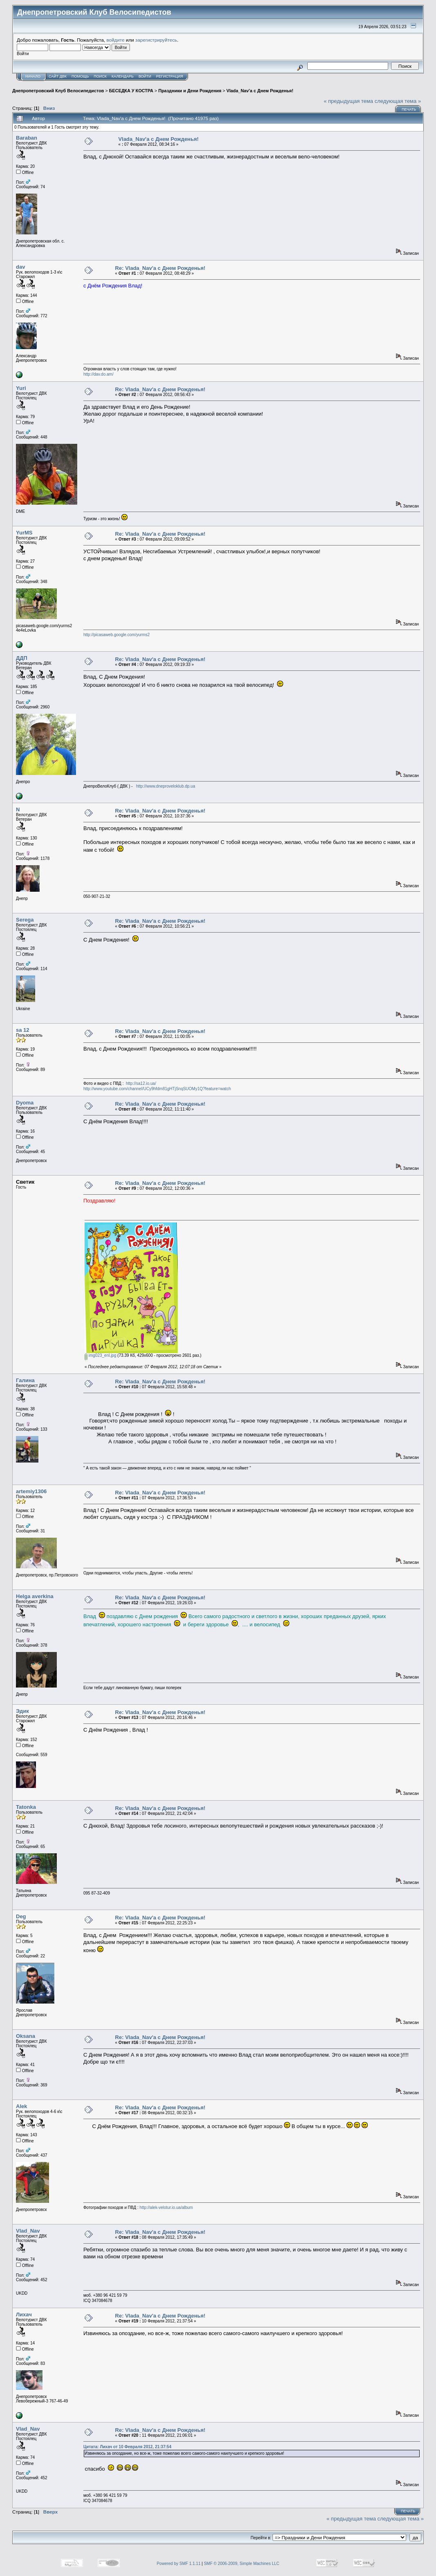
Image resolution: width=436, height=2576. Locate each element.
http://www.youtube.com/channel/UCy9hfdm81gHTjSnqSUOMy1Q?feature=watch (157, 1089)
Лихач (24, 2314)
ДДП (21, 658)
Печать (409, 109)
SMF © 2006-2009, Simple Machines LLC (241, 2563)
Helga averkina (35, 1596)
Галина (25, 1380)
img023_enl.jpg (100, 1355)
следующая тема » (398, 101)
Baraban (26, 138)
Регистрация (169, 76)
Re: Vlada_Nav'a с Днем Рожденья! (160, 268)
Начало (32, 76)
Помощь (80, 76)
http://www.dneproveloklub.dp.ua (165, 786)
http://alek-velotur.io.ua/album (166, 2207)
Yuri (21, 388)
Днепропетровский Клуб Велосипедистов (58, 90)
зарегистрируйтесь (156, 39)
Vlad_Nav (28, 2231)
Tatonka (26, 1807)
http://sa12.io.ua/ (141, 1083)
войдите (116, 39)
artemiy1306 (31, 1491)
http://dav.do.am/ (98, 374)
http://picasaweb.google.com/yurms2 (116, 634)
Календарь (123, 76)
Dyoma (25, 1103)
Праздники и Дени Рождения (189, 90)
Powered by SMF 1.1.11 (178, 2563)
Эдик (22, 1711)
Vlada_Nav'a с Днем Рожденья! (259, 90)
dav (20, 267)
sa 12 (22, 1030)
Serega (25, 920)
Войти (145, 76)
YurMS (24, 533)
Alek (21, 2106)
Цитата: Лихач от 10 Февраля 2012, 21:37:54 (127, 2447)
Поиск (100, 76)
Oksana (25, 2036)
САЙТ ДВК (58, 76)
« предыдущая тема (348, 101)
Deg (21, 1916)
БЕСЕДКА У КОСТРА (131, 90)
